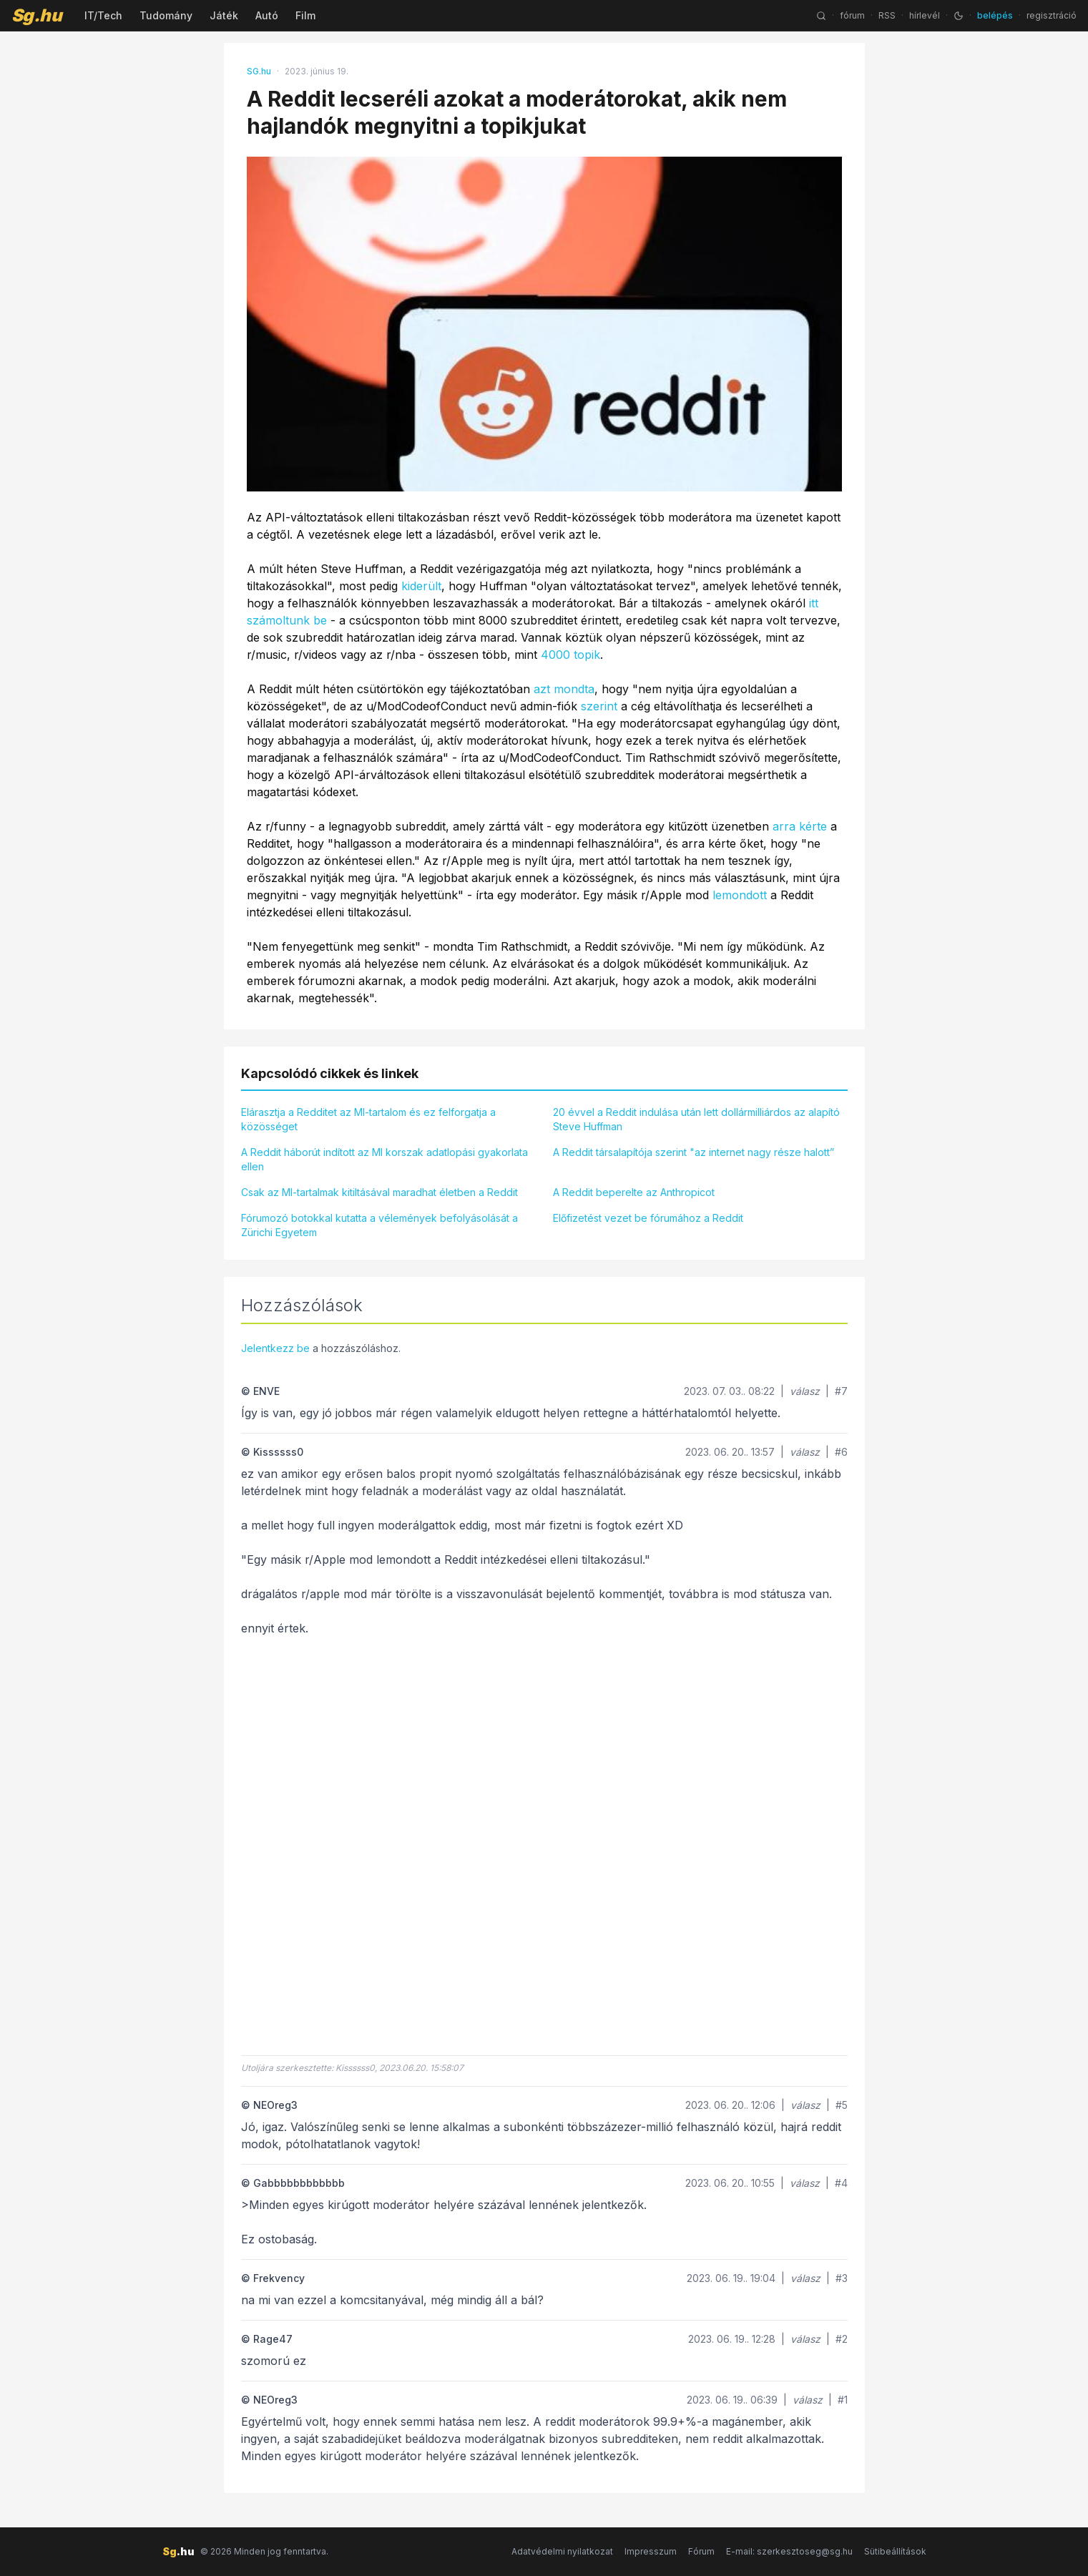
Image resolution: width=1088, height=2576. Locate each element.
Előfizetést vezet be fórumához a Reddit (648, 1218)
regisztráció (1051, 15)
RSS (887, 15)
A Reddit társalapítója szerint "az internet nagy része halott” (693, 1152)
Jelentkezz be (275, 1348)
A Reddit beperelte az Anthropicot (634, 1192)
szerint (599, 706)
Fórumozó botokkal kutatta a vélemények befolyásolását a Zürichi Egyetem (379, 1225)
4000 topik (570, 654)
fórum (852, 15)
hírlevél (924, 15)
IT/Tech (103, 15)
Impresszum (650, 2551)
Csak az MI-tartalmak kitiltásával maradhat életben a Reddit (379, 1192)
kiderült (421, 586)
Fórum (701, 2551)
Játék (224, 15)
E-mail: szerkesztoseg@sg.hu (789, 2551)
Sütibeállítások (895, 2551)
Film (305, 15)
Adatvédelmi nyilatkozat (562, 2551)
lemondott (739, 895)
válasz (805, 1391)
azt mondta (564, 689)
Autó (266, 15)
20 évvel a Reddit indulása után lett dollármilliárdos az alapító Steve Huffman (696, 1119)
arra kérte (800, 826)
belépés (995, 15)
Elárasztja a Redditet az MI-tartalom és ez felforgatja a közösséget (368, 1119)
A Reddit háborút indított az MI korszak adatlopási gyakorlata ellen (384, 1159)
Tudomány (165, 15)
